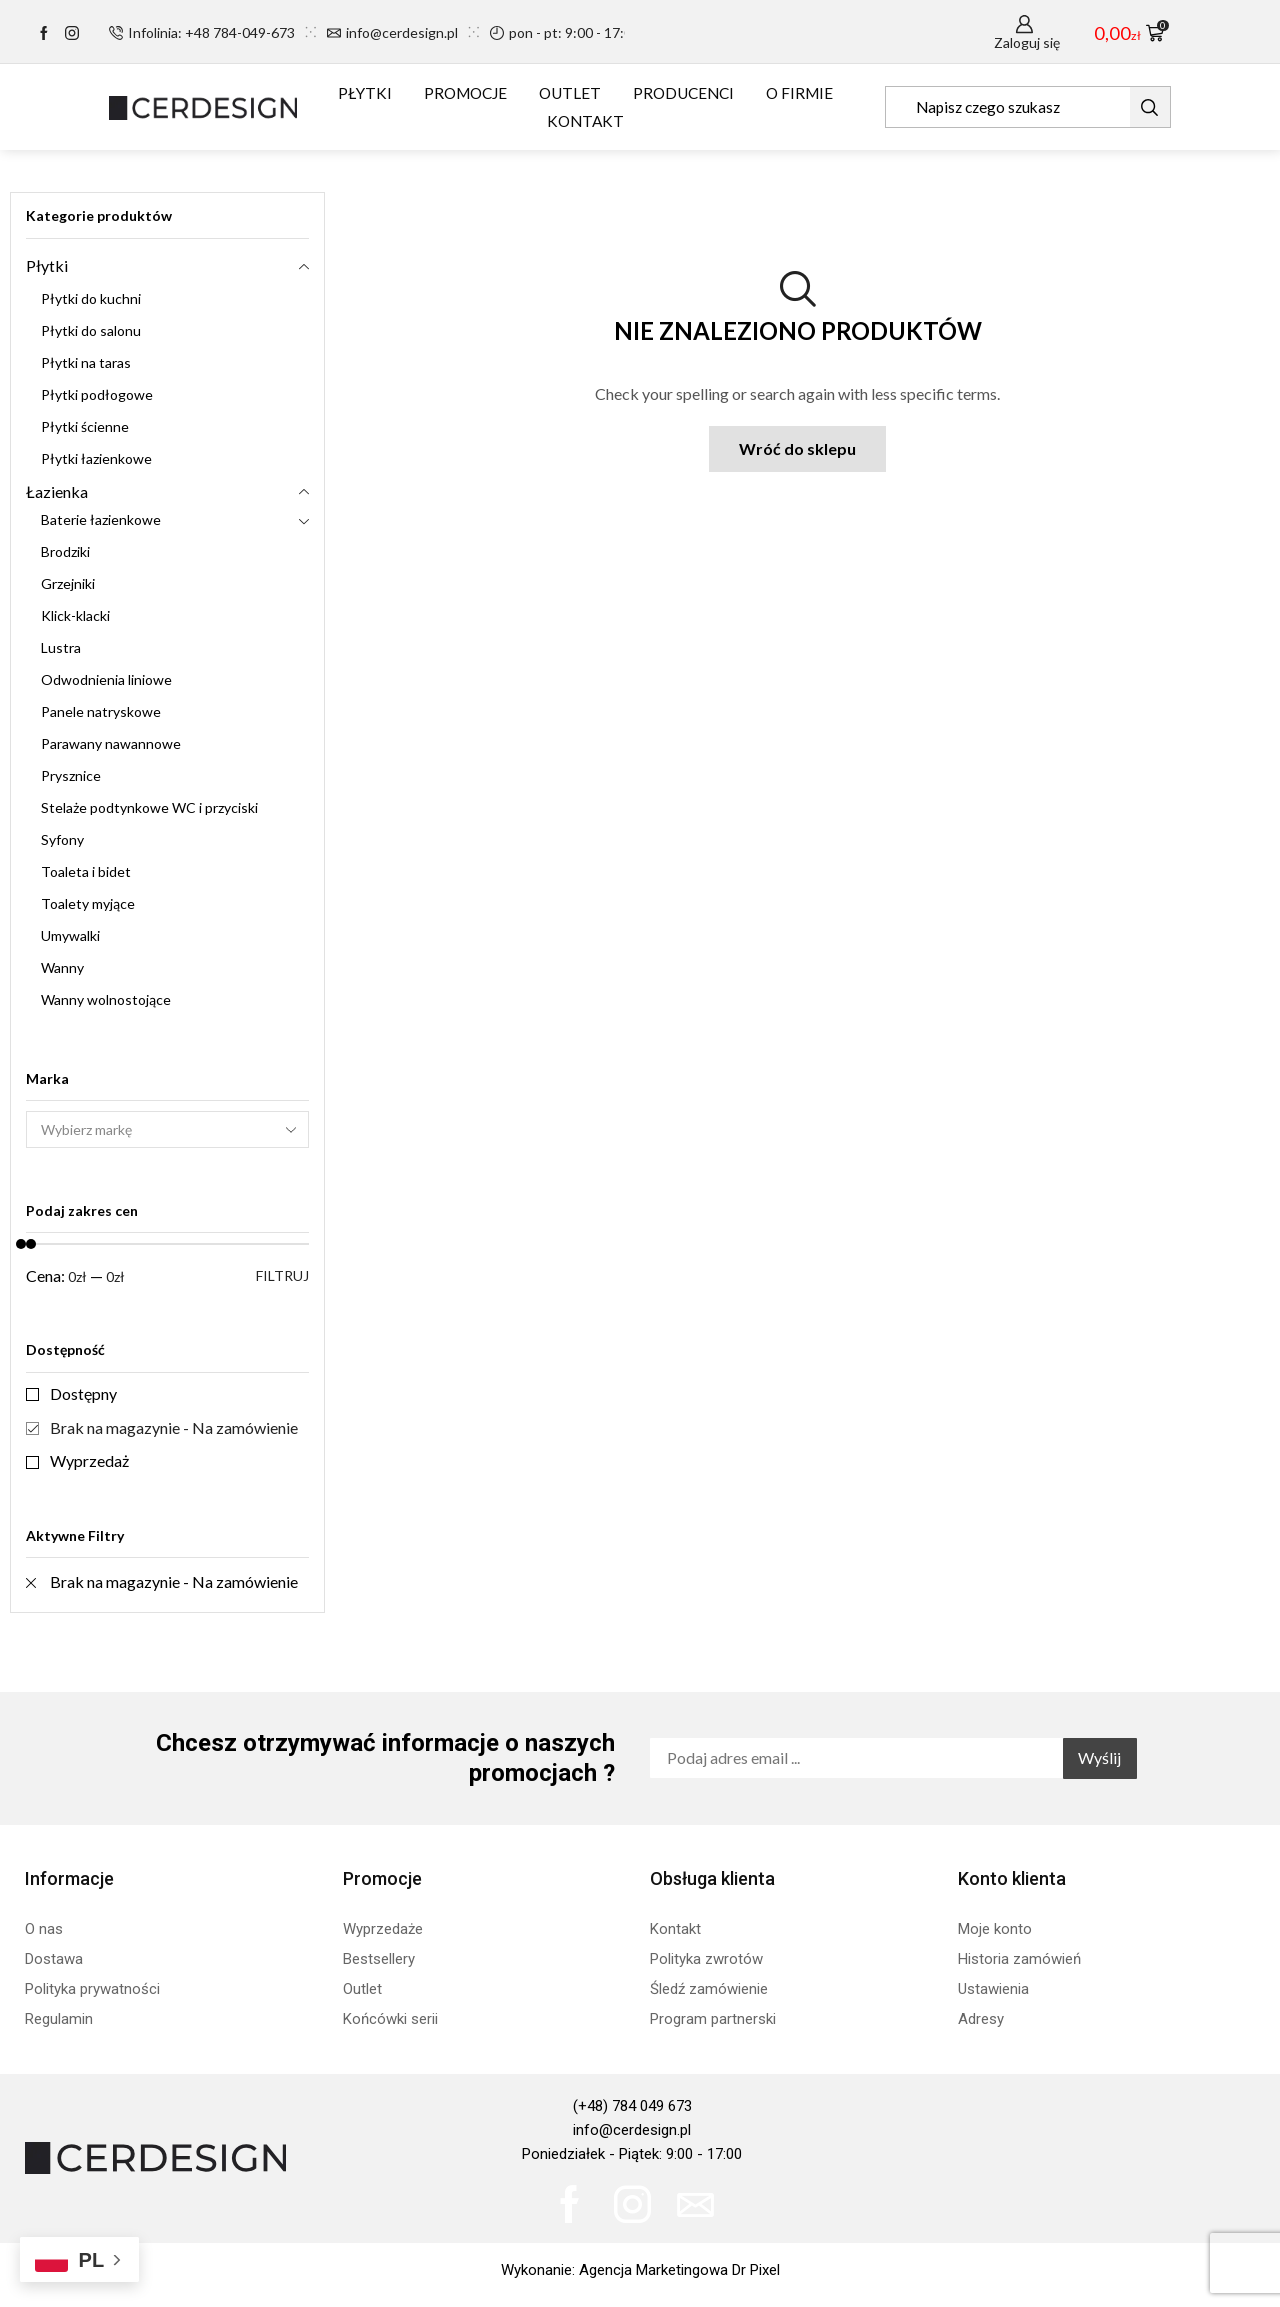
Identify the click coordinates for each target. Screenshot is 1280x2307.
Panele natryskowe (101, 711)
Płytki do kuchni (91, 298)
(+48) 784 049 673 (632, 2106)
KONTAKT (585, 121)
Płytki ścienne (85, 426)
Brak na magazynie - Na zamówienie (174, 1427)
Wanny (62, 967)
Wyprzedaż (89, 1460)
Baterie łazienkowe (101, 519)
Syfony (62, 839)
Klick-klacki (75, 615)
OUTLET (570, 93)
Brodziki (65, 551)
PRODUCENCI (683, 93)
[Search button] (1150, 107)
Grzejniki (68, 583)
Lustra (61, 647)
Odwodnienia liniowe (106, 679)
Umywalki (70, 935)
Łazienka (57, 491)
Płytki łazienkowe (96, 458)
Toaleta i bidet (86, 871)
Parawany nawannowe (111, 743)
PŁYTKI (365, 93)
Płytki (47, 265)
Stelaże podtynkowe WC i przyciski (149, 807)
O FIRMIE (799, 93)
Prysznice (71, 775)
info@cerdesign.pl (632, 2130)
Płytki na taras (86, 362)
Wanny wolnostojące (106, 999)
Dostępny (83, 1393)
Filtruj (282, 1275)
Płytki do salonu (91, 330)
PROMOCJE (465, 93)
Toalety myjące (88, 903)
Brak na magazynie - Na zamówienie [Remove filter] (174, 1581)
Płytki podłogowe (97, 394)
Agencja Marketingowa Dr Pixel (679, 2270)
